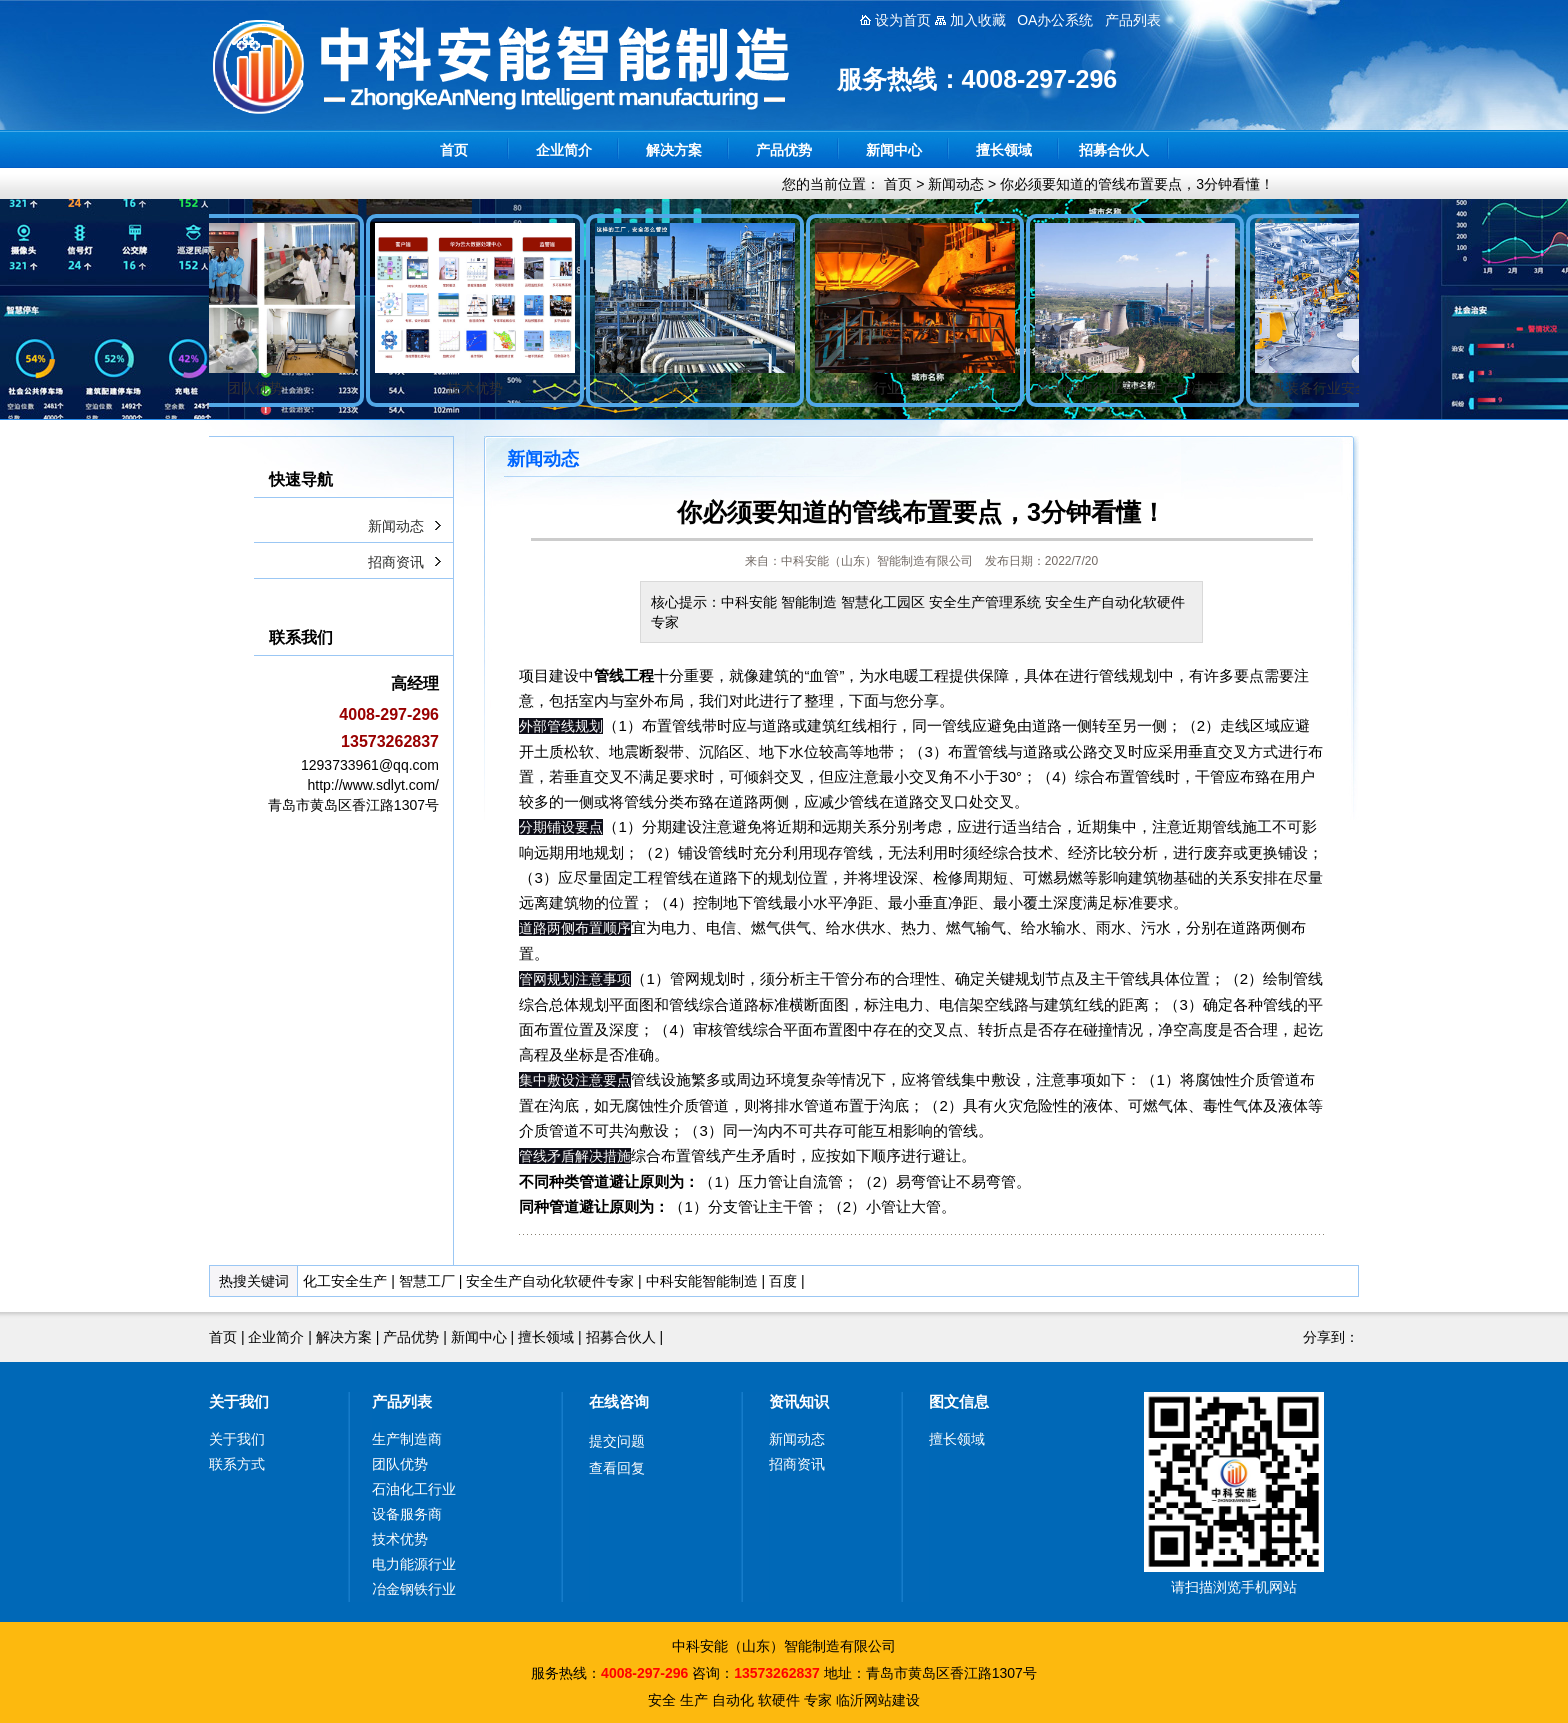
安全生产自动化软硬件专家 (550, 1281)
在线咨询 (619, 1401)
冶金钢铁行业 (414, 1589)
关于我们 (239, 1401)
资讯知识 (799, 1401)
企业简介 (564, 150)
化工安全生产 (345, 1281)
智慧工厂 (427, 1281)
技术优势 (400, 1539)
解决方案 (674, 150)
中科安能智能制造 (702, 1281)
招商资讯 (396, 562)
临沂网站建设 (878, 1700)
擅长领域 (1004, 150)
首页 (454, 150)
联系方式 (237, 1464)
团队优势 (400, 1464)
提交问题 (617, 1441)
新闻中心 (894, 150)
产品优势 (784, 150)
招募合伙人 (1114, 150)
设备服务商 (407, 1514)
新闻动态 (956, 184)
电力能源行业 (414, 1564)
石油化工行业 (414, 1489)
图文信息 (959, 1401)
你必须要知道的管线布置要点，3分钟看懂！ (1137, 184)
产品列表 (402, 1401)
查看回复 (617, 1468)
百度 (783, 1281)
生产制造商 (407, 1439)
